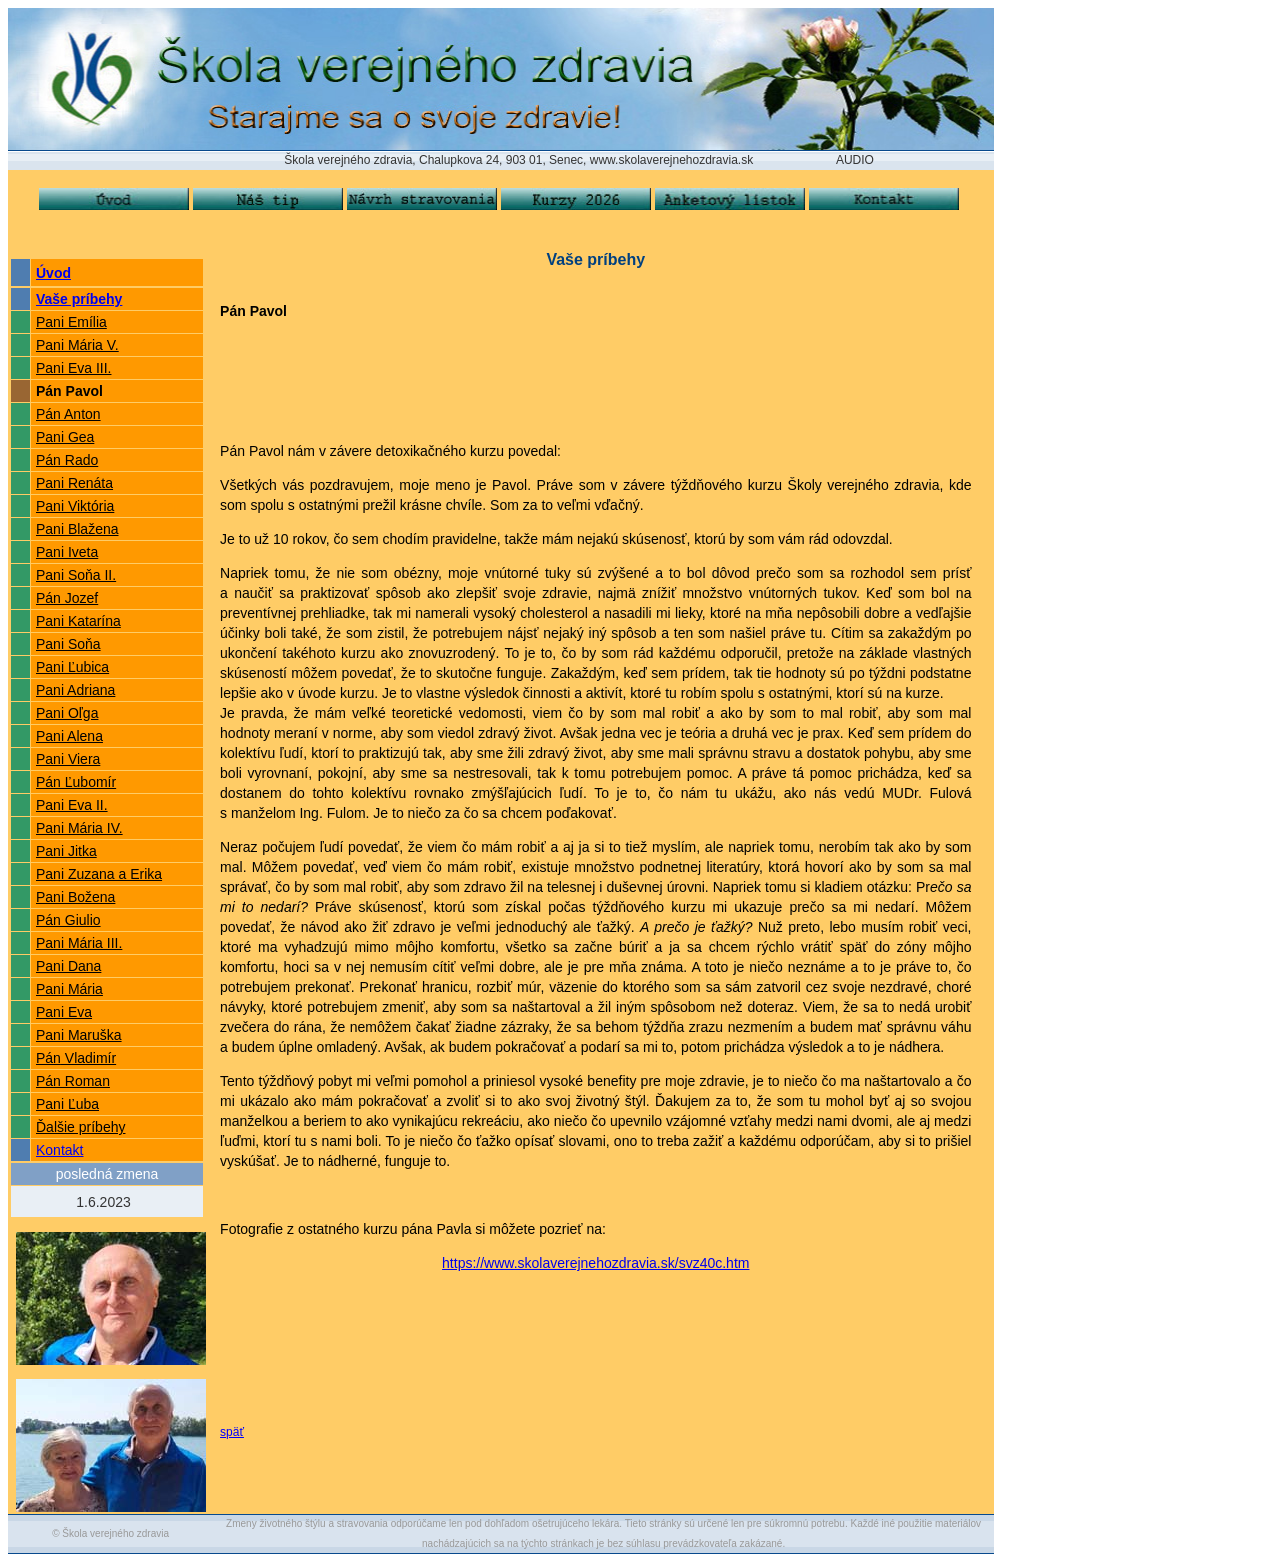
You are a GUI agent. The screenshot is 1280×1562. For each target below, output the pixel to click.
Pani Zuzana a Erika (99, 874)
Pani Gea (65, 437)
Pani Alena (69, 736)
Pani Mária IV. (79, 828)
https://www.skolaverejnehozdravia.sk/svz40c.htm (595, 1263)
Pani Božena (75, 897)
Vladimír (88, 1058)
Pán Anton (68, 414)
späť (232, 1432)
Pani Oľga (67, 713)
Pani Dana (68, 966)
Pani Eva (64, 1012)
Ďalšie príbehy (81, 1127)
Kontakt (59, 1150)
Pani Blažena (77, 529)
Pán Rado (67, 460)
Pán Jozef (67, 598)
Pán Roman (73, 1081)
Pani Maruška (79, 1035)
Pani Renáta (74, 483)
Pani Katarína (78, 621)
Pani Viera (68, 759)
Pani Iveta (67, 552)
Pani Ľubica (72, 667)
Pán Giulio (68, 920)
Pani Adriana (75, 690)
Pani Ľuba (67, 1104)
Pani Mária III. (79, 943)
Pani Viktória (75, 506)
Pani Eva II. (72, 805)
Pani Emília (71, 322)
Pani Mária (69, 989)
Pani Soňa (68, 644)
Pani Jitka (66, 851)
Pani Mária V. (77, 345)
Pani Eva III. (73, 368)
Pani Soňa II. (76, 575)
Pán (48, 1058)
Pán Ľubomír (76, 782)
